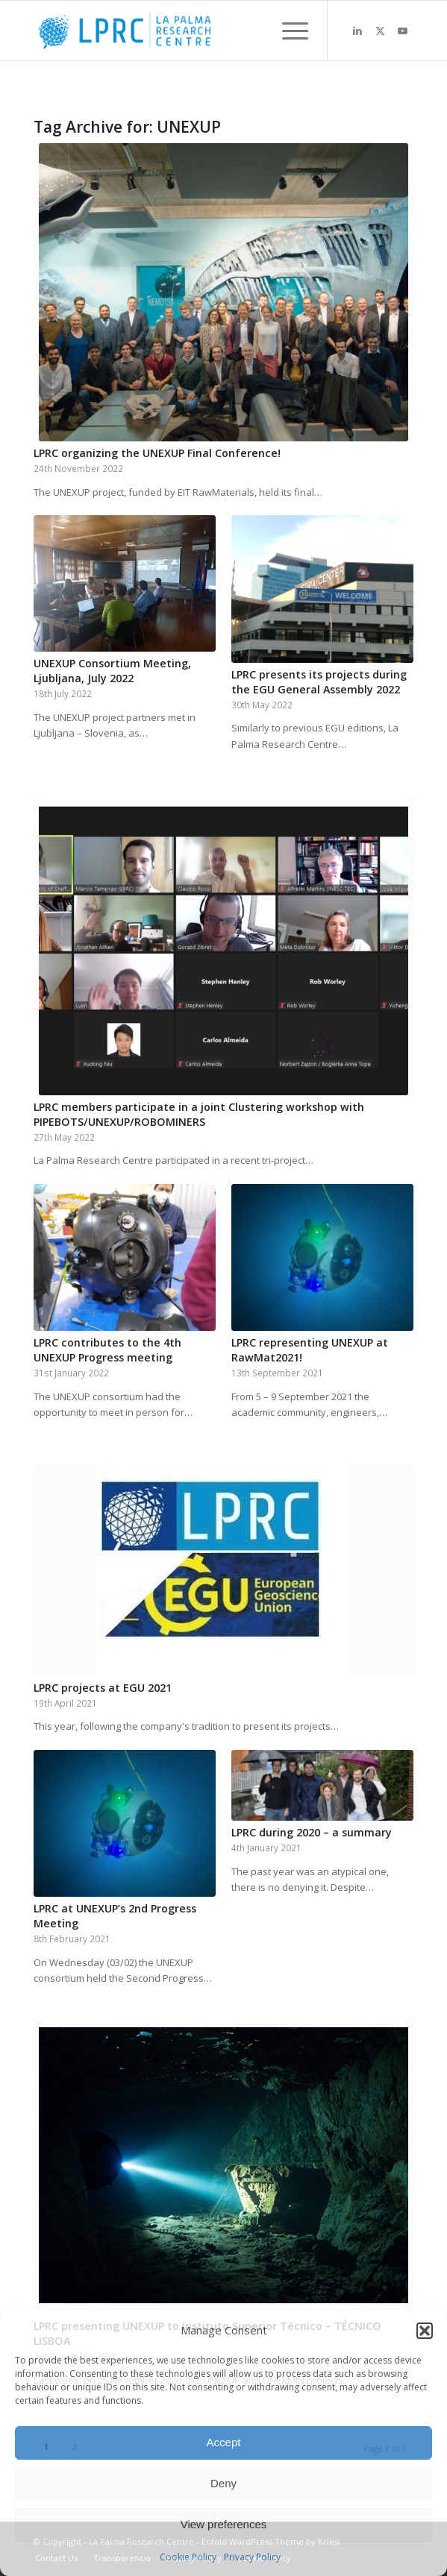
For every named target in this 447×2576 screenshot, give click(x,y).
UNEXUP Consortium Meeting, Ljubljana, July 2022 (112, 670)
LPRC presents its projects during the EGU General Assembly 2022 (319, 681)
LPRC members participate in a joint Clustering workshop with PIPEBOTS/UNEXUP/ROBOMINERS (199, 1114)
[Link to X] (380, 30)
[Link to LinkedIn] (357, 30)
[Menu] (287, 30)
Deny (223, 2483)
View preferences (224, 2524)
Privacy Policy (252, 2557)
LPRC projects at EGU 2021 (103, 1688)
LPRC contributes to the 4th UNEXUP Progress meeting (107, 1349)
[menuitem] (287, 30)
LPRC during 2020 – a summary (311, 1832)
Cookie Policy (188, 2557)
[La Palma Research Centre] (185, 30)
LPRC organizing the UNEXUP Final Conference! (157, 453)
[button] (424, 2330)
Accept (224, 2442)
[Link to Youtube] (402, 30)
